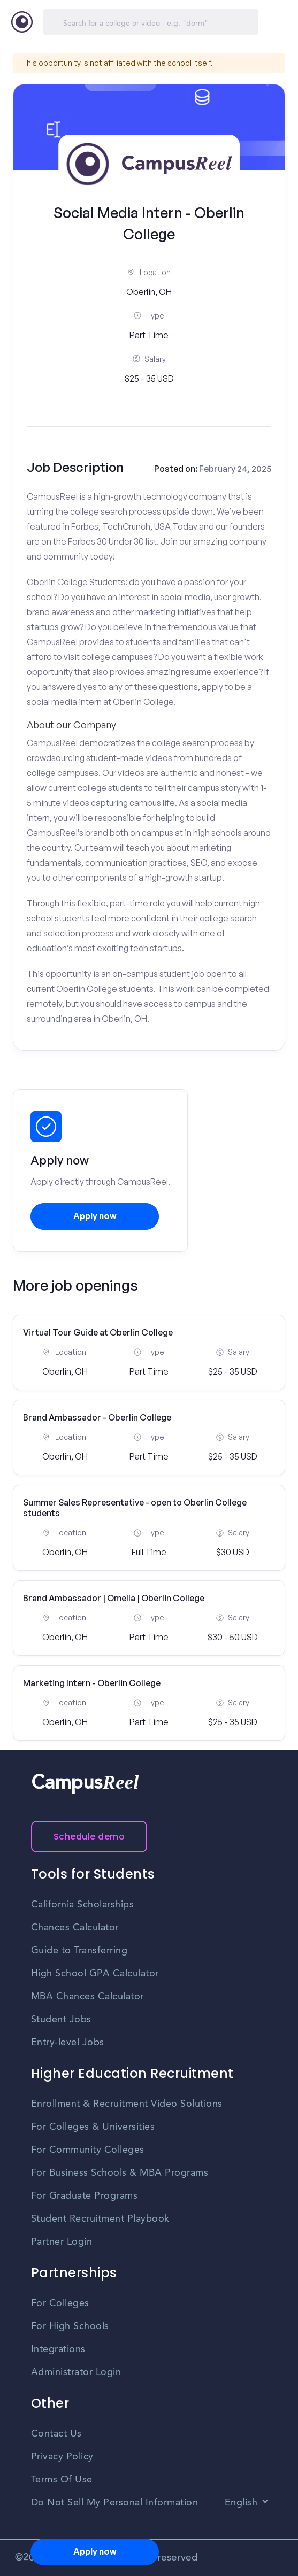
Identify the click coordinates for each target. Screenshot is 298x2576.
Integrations (58, 2349)
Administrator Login (76, 2372)
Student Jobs (61, 2019)
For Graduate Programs (84, 2196)
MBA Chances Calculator (87, 1996)
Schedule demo (89, 1836)
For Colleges (60, 2303)
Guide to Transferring (79, 1951)
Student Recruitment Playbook (100, 2219)
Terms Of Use (62, 2480)
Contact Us (56, 2434)
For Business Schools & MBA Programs (120, 2173)
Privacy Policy (62, 2457)
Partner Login (62, 2242)
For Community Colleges (87, 2150)
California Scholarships (82, 1905)
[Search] (150, 22)
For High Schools (70, 2326)
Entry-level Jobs (67, 2042)
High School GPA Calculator (95, 1973)
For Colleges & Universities (93, 2127)
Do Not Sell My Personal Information (114, 2503)
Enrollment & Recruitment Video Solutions (127, 2104)
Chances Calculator (75, 1928)
